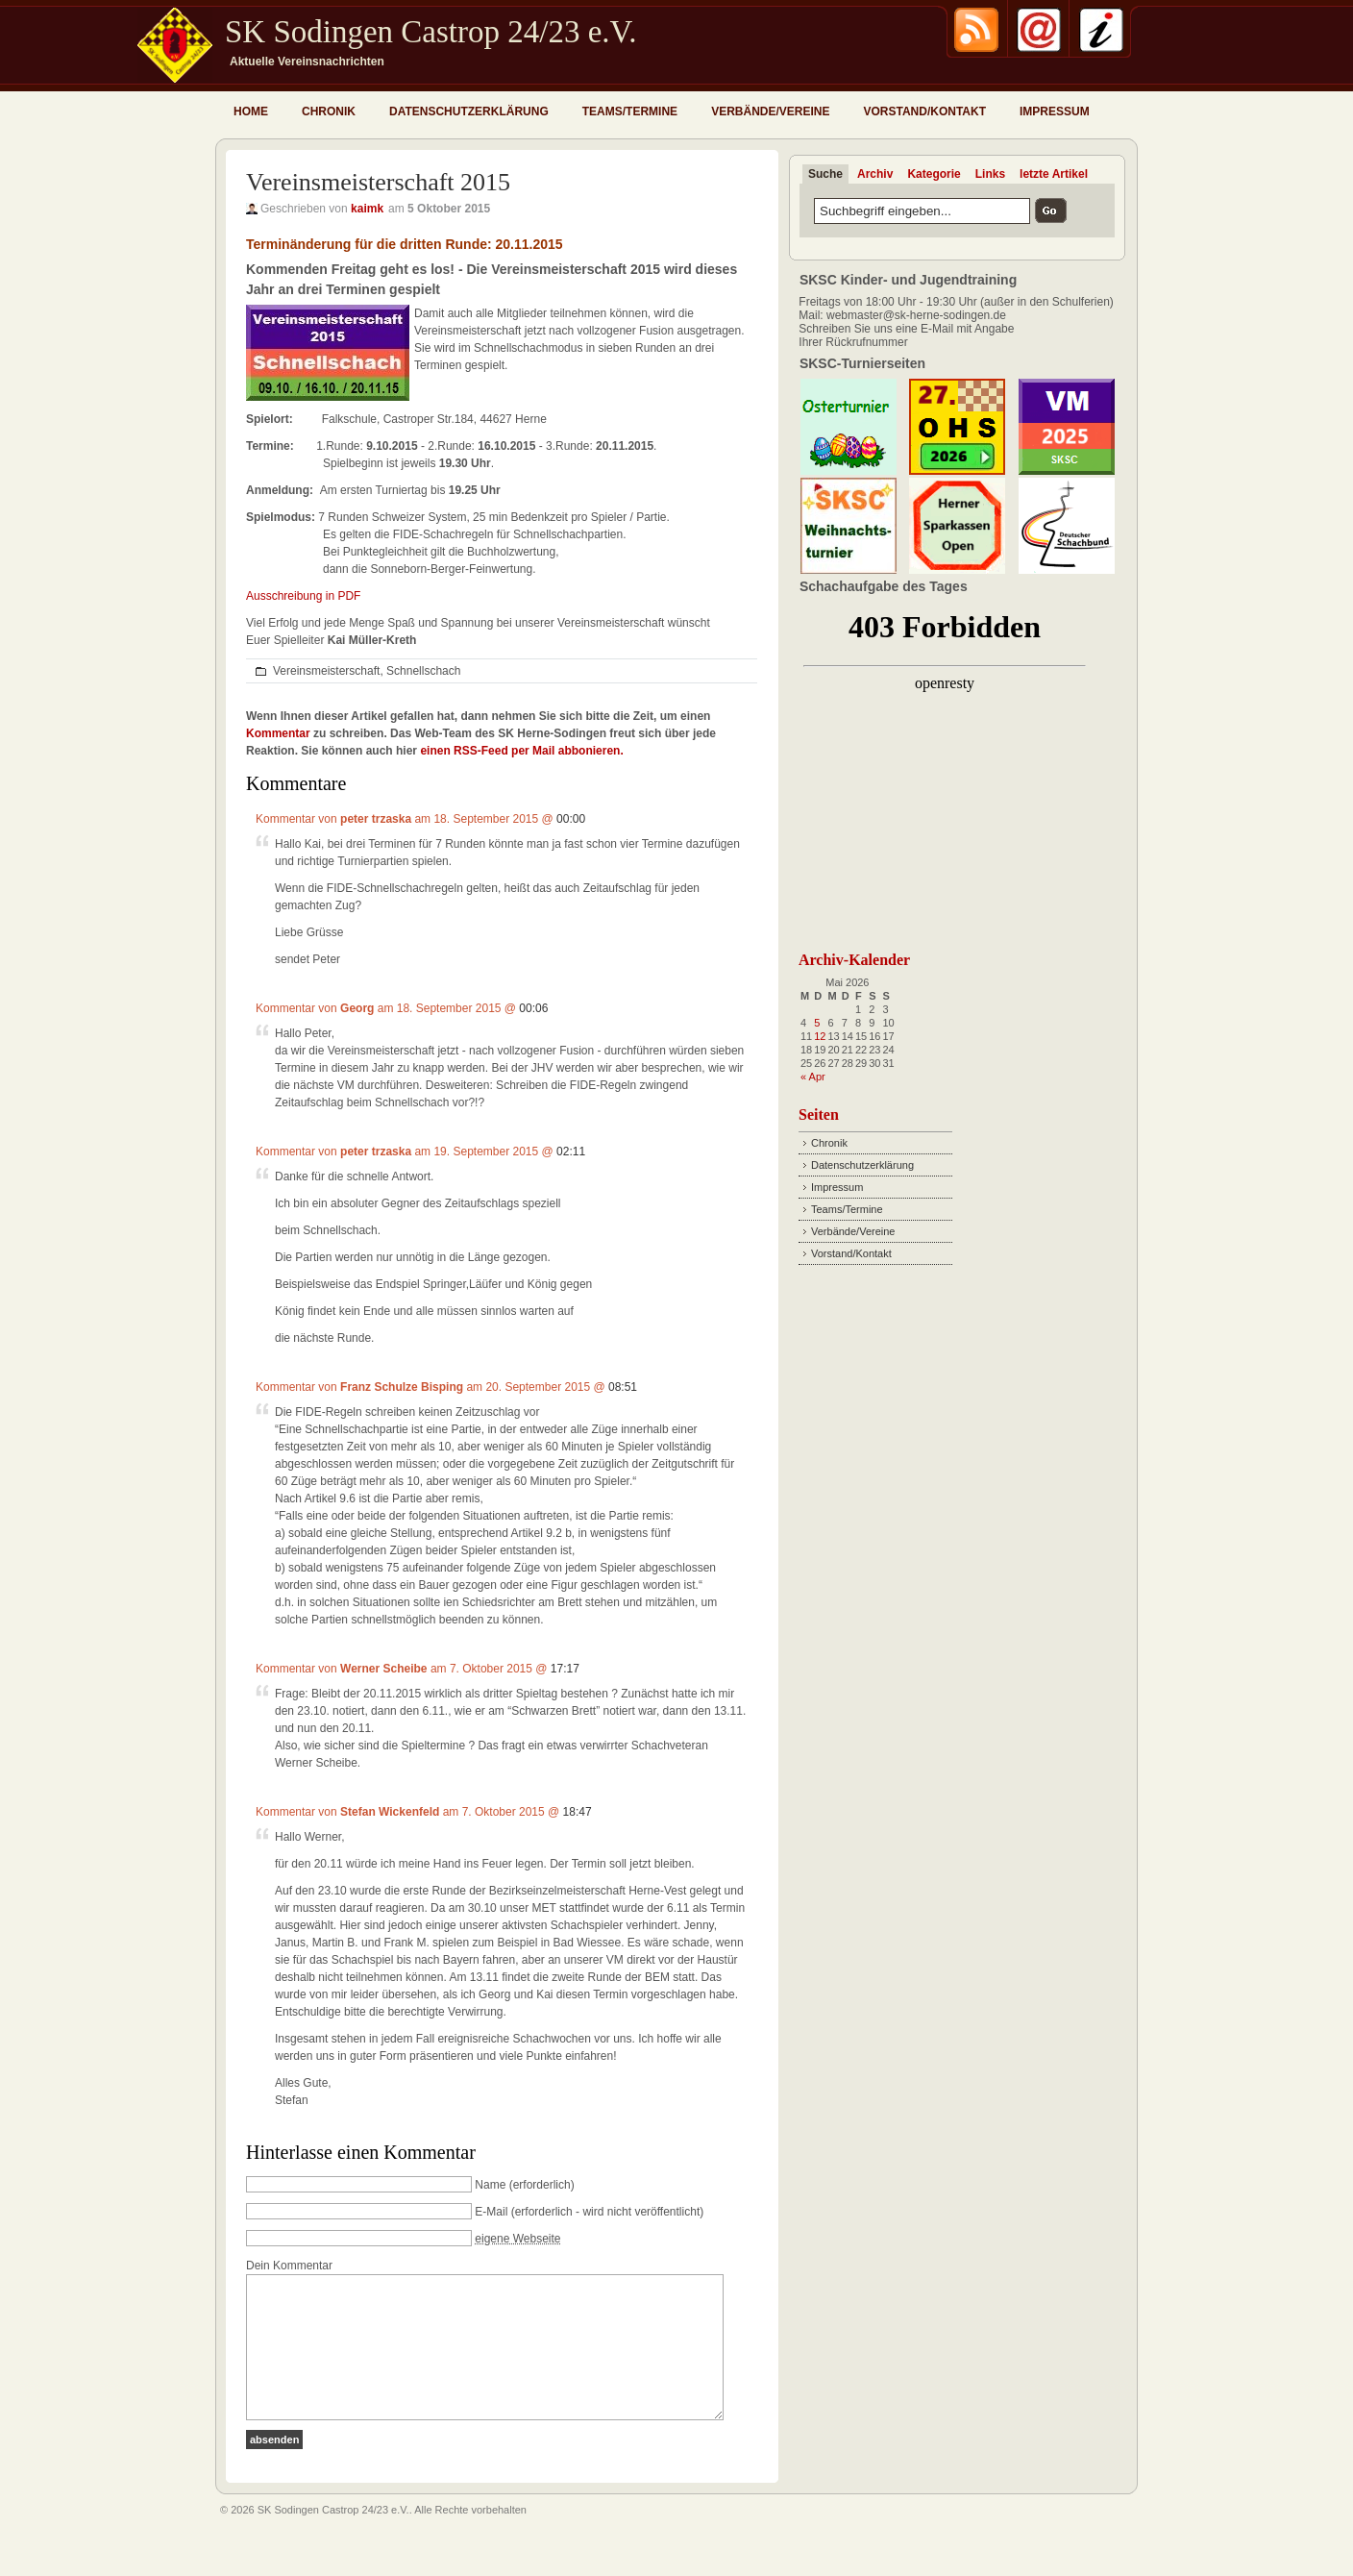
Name (490, 2185)
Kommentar (278, 733)
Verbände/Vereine (770, 111)
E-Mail (491, 2211)
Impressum (1055, 111)
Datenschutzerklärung (469, 111)
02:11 (570, 1151)
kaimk (367, 208)
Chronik (329, 111)
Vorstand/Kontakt (924, 111)
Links (990, 174)
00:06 (533, 1008)
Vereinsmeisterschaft (326, 671)
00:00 (570, 819)
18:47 (577, 1812)
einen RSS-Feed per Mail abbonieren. (521, 750)
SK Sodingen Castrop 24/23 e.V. (430, 31)
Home (251, 111)
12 (819, 1036)
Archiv (875, 174)
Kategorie (933, 174)
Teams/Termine (629, 111)
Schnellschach (423, 671)
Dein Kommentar (289, 2265)
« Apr (812, 1076)
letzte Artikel (1054, 174)
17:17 (565, 1668)
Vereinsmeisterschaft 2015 (378, 182)
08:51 (622, 1387)
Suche (825, 174)
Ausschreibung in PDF (303, 596)
